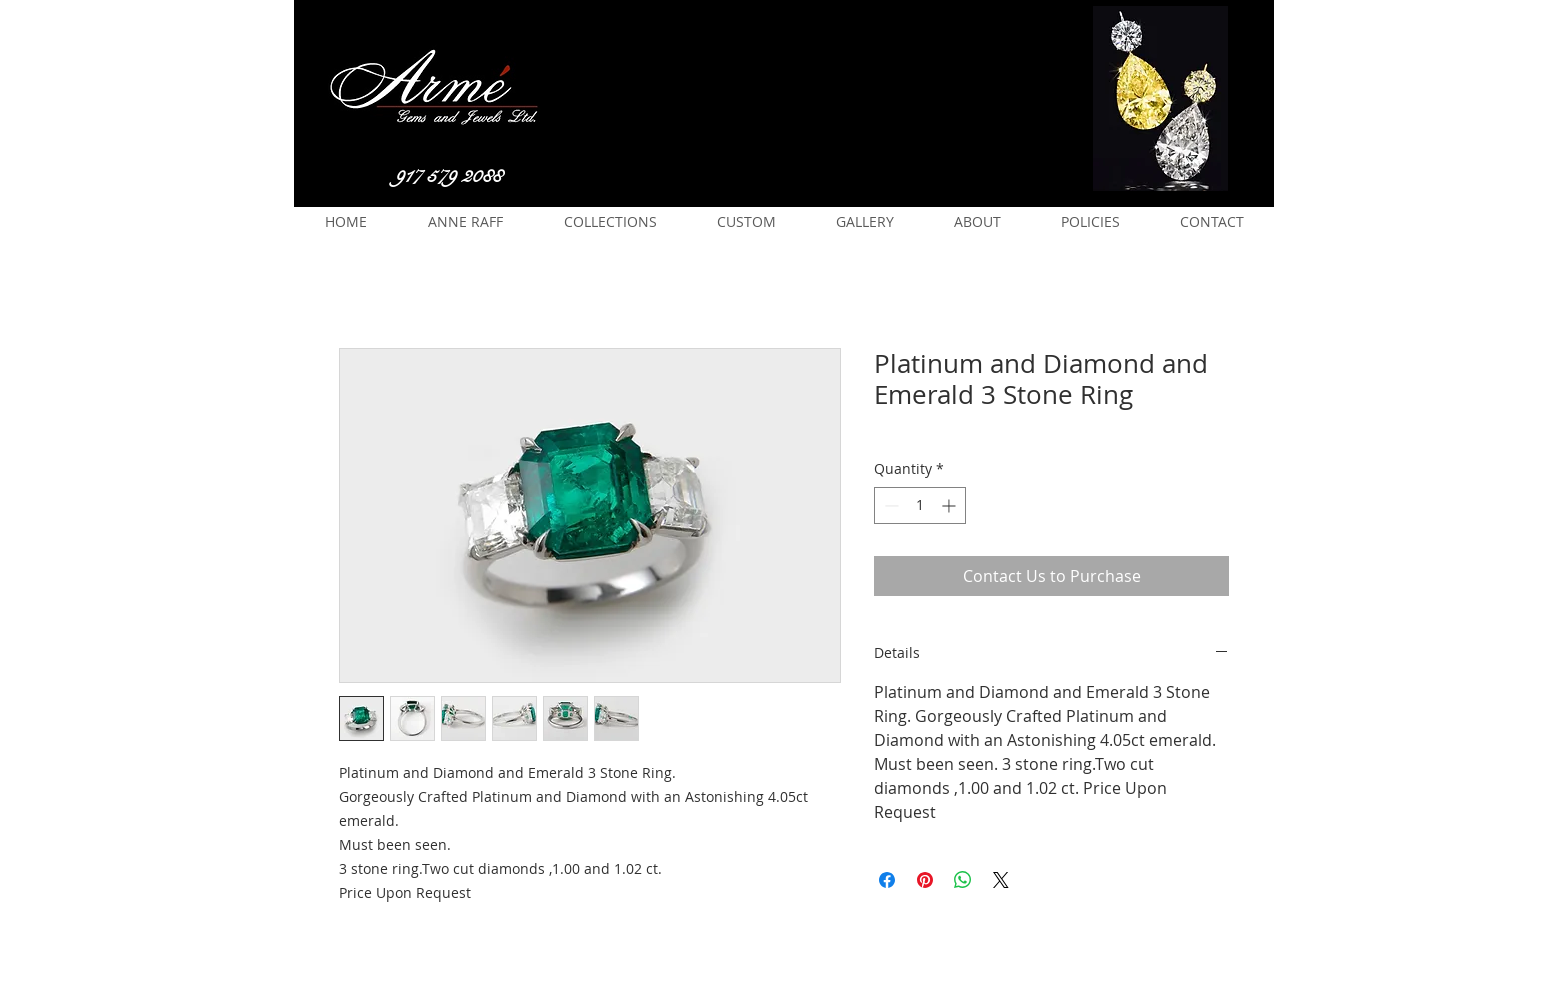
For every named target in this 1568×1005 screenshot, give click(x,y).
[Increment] (950, 505)
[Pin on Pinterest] (925, 880)
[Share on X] (1001, 880)
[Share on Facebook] (887, 880)
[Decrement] (889, 505)
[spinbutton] (920, 505)
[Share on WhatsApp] (963, 880)
